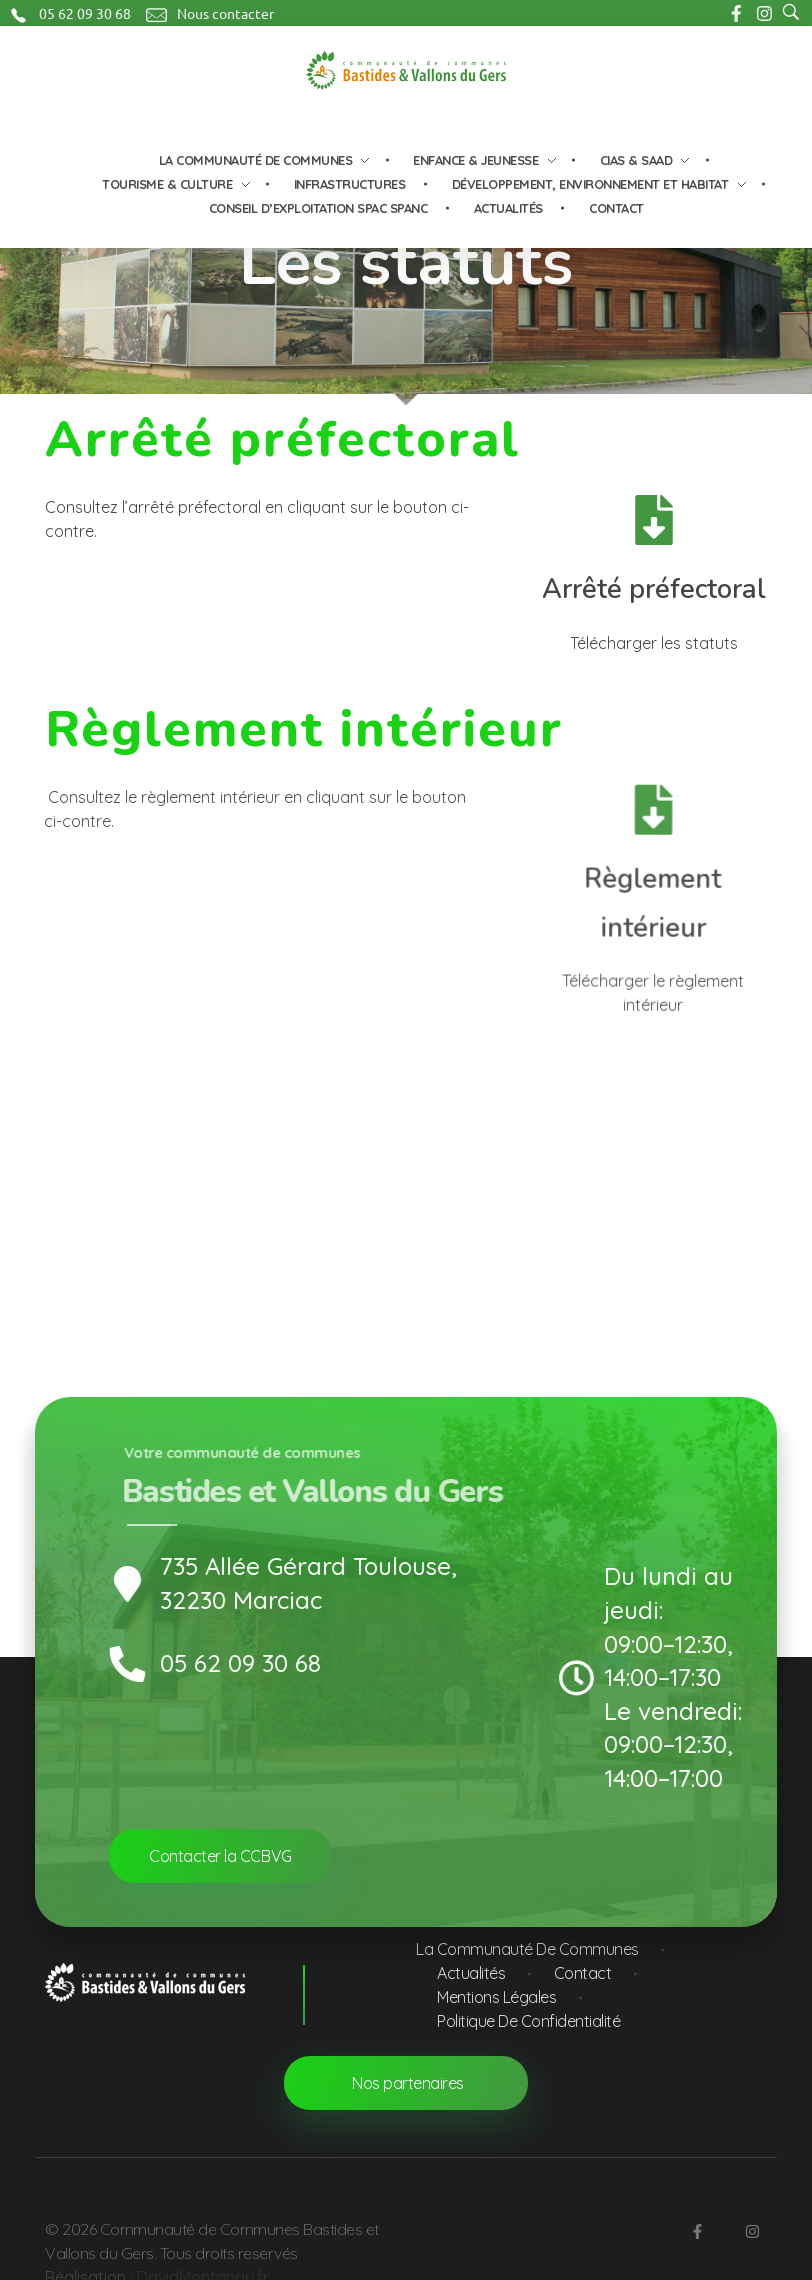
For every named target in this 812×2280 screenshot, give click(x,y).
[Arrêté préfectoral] (653, 520)
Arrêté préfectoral (653, 589)
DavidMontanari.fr (203, 2258)
